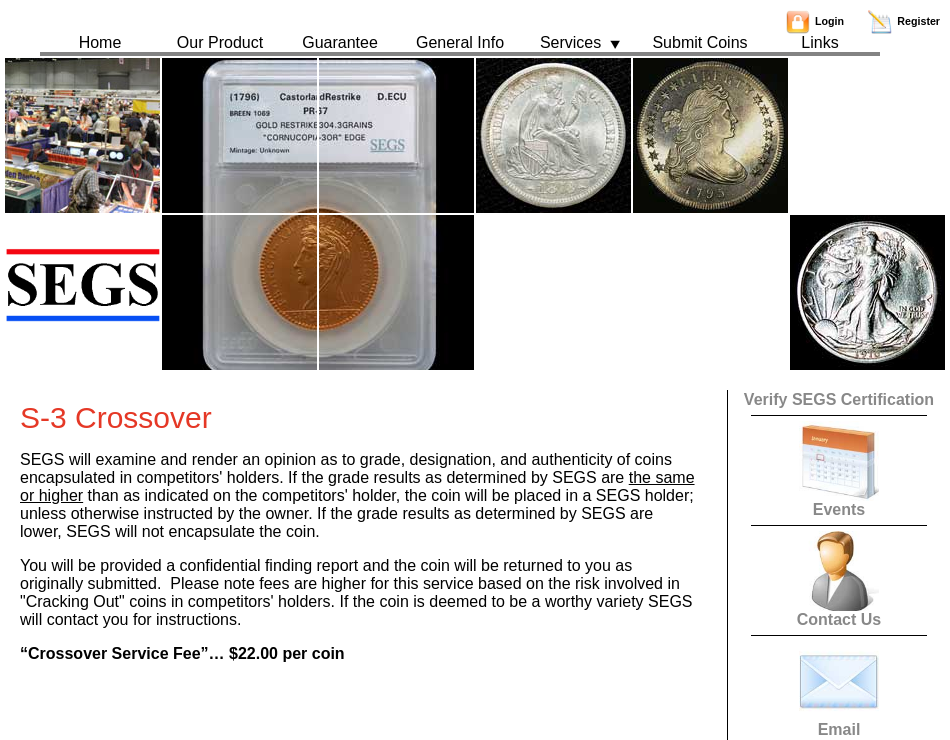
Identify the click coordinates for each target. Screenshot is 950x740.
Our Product (220, 42)
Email (839, 722)
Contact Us (839, 612)
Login (815, 21)
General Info (460, 42)
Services (580, 42)
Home (100, 42)
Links (819, 42)
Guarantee (340, 42)
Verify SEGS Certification (839, 399)
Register (904, 21)
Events (839, 502)
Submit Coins (699, 42)
